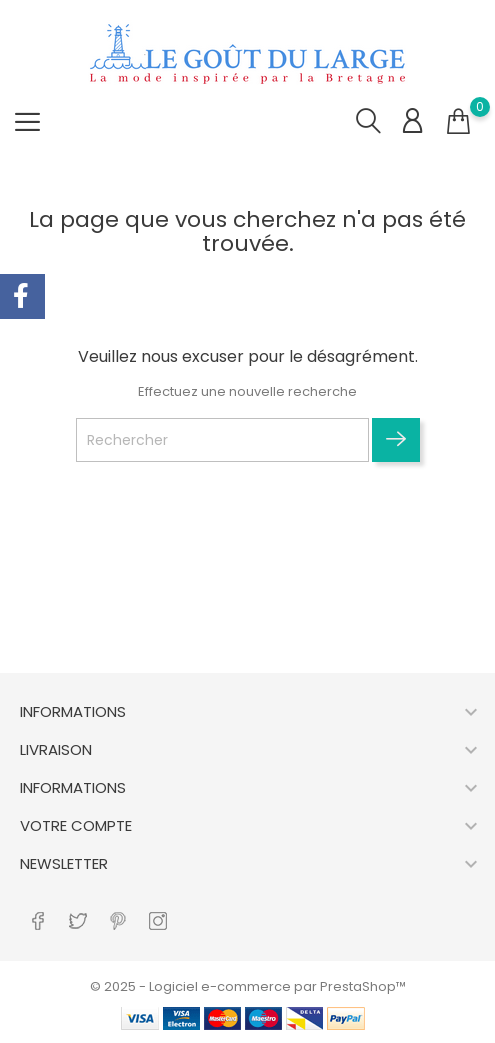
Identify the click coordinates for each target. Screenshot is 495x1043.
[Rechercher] (222, 440)
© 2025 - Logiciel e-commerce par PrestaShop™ (248, 986)
